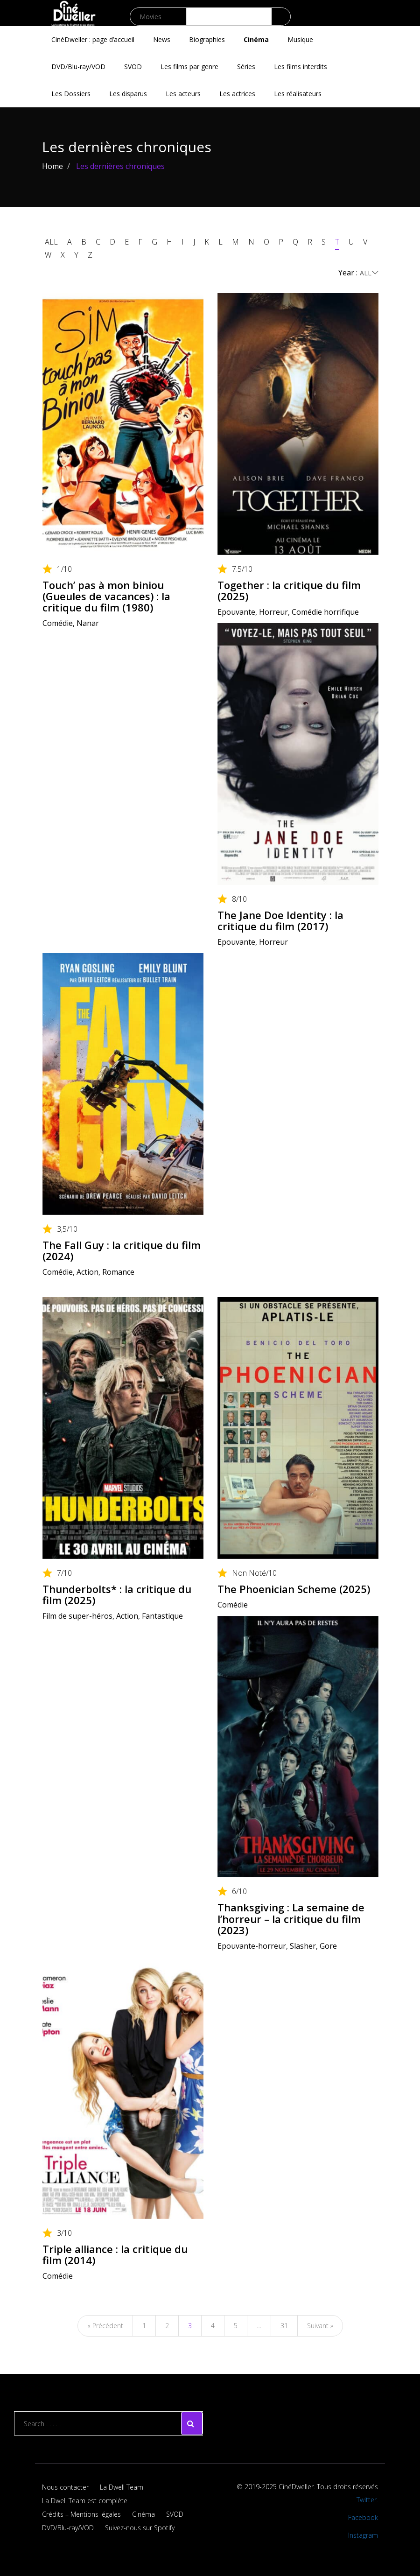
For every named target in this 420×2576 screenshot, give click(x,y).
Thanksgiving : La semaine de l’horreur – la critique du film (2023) (290, 1918)
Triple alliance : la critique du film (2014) (115, 2254)
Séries (246, 66)
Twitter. (367, 2499)
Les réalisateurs (298, 93)
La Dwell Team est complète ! (86, 2500)
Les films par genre (189, 66)
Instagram (363, 2535)
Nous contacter (65, 2487)
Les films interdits (300, 66)
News (161, 39)
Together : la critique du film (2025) (289, 590)
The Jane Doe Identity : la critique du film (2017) (280, 920)
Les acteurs (183, 93)
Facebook (363, 2517)
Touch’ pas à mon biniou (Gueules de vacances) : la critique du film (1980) (106, 596)
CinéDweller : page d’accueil (92, 39)
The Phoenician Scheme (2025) (293, 1589)
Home (52, 166)
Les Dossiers (71, 93)
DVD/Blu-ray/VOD (78, 66)
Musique (300, 39)
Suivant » (320, 2325)
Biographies (207, 39)
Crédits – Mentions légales (81, 2514)
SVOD (133, 66)
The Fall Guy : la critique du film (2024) (121, 1250)
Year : (358, 272)
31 (284, 2325)
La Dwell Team (121, 2487)
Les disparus (128, 93)
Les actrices (237, 93)
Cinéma (256, 39)
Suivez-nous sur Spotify (140, 2527)
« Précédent (105, 2325)
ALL (51, 242)
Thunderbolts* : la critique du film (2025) (116, 1594)
